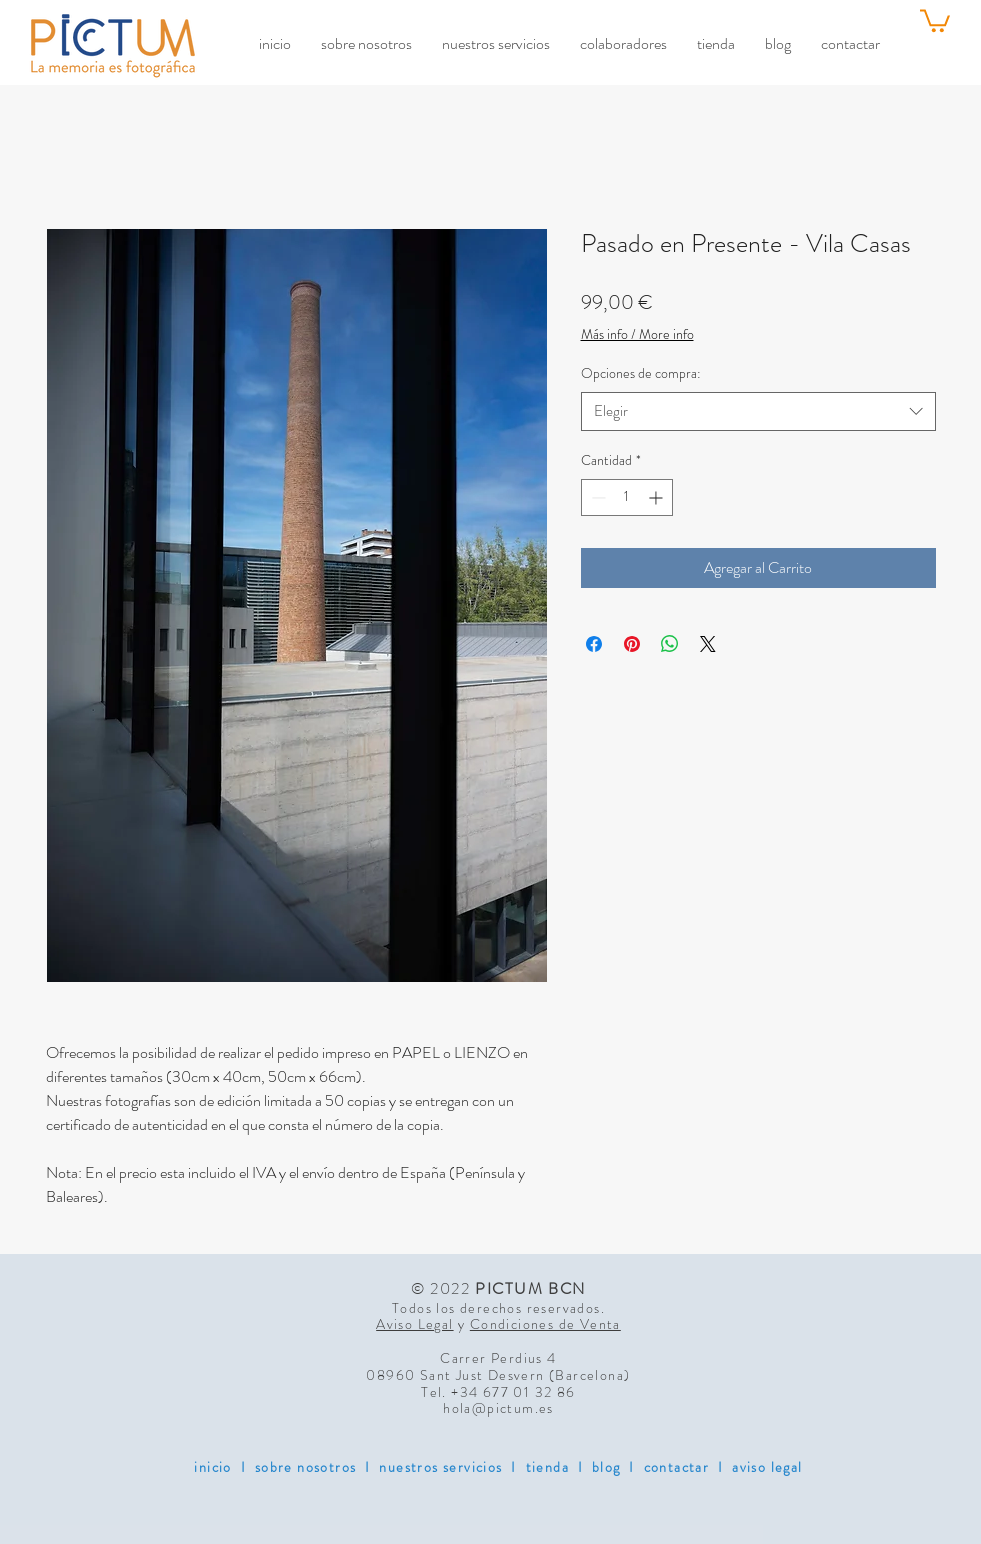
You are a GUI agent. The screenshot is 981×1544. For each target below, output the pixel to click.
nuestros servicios (440, 1467)
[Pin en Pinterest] (632, 644)
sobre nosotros (306, 1467)
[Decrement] (596, 497)
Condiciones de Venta (545, 1324)
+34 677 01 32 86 (513, 1392)
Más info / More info (637, 334)
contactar (677, 1467)
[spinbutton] (627, 497)
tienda (547, 1467)
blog (606, 1467)
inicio (212, 1467)
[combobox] (758, 411)
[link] (935, 19)
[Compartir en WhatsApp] (670, 644)
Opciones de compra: (641, 373)
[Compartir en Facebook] (594, 644)
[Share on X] (708, 644)
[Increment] (657, 497)
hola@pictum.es (498, 1408)
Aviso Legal (414, 1324)
